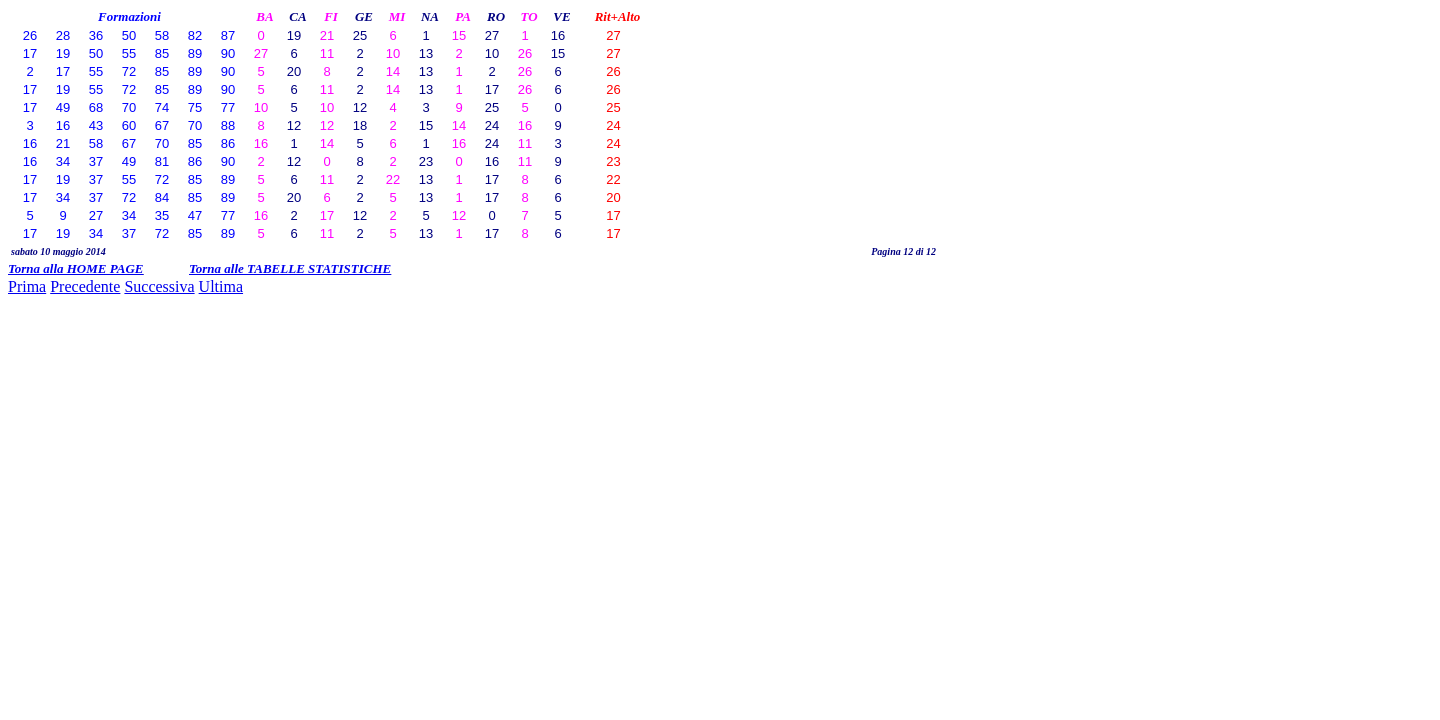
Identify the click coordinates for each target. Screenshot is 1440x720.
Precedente (85, 286)
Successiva (159, 286)
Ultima (221, 286)
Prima (27, 286)
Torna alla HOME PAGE (75, 268)
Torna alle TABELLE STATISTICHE (290, 268)
